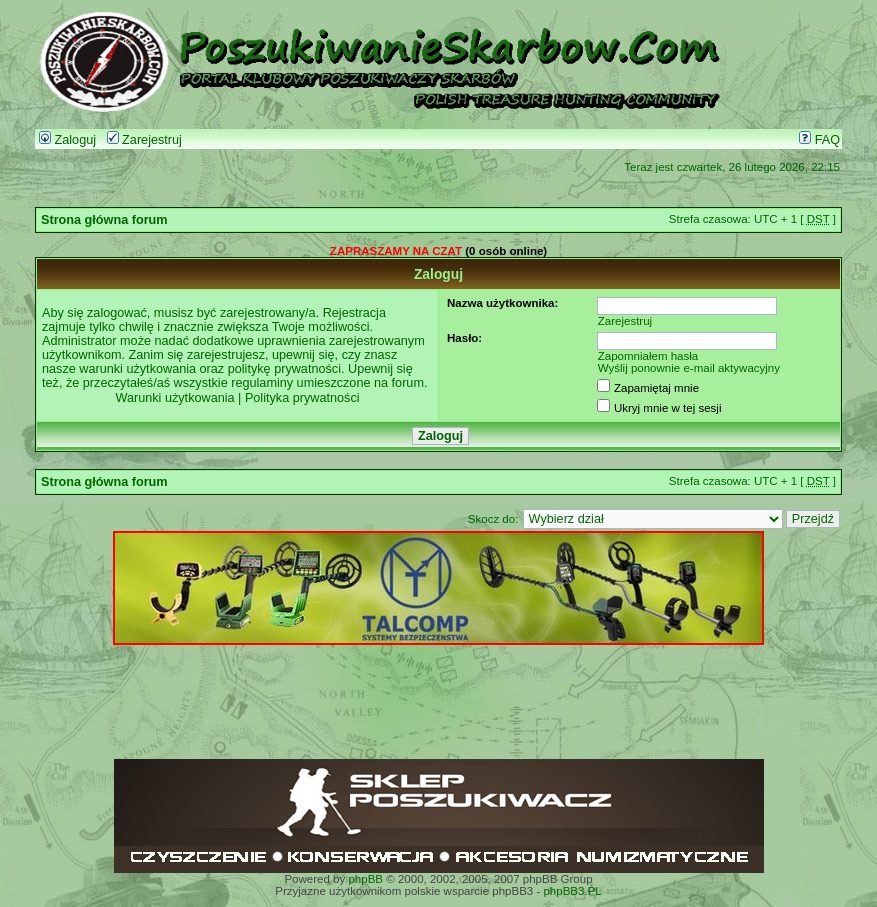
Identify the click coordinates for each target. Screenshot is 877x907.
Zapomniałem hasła (648, 356)
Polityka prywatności (302, 398)
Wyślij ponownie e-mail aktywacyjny (689, 368)
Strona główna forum (104, 220)
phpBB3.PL (572, 891)
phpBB (365, 879)
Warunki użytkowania (174, 398)
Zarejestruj (144, 140)
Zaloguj (67, 140)
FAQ (819, 140)
